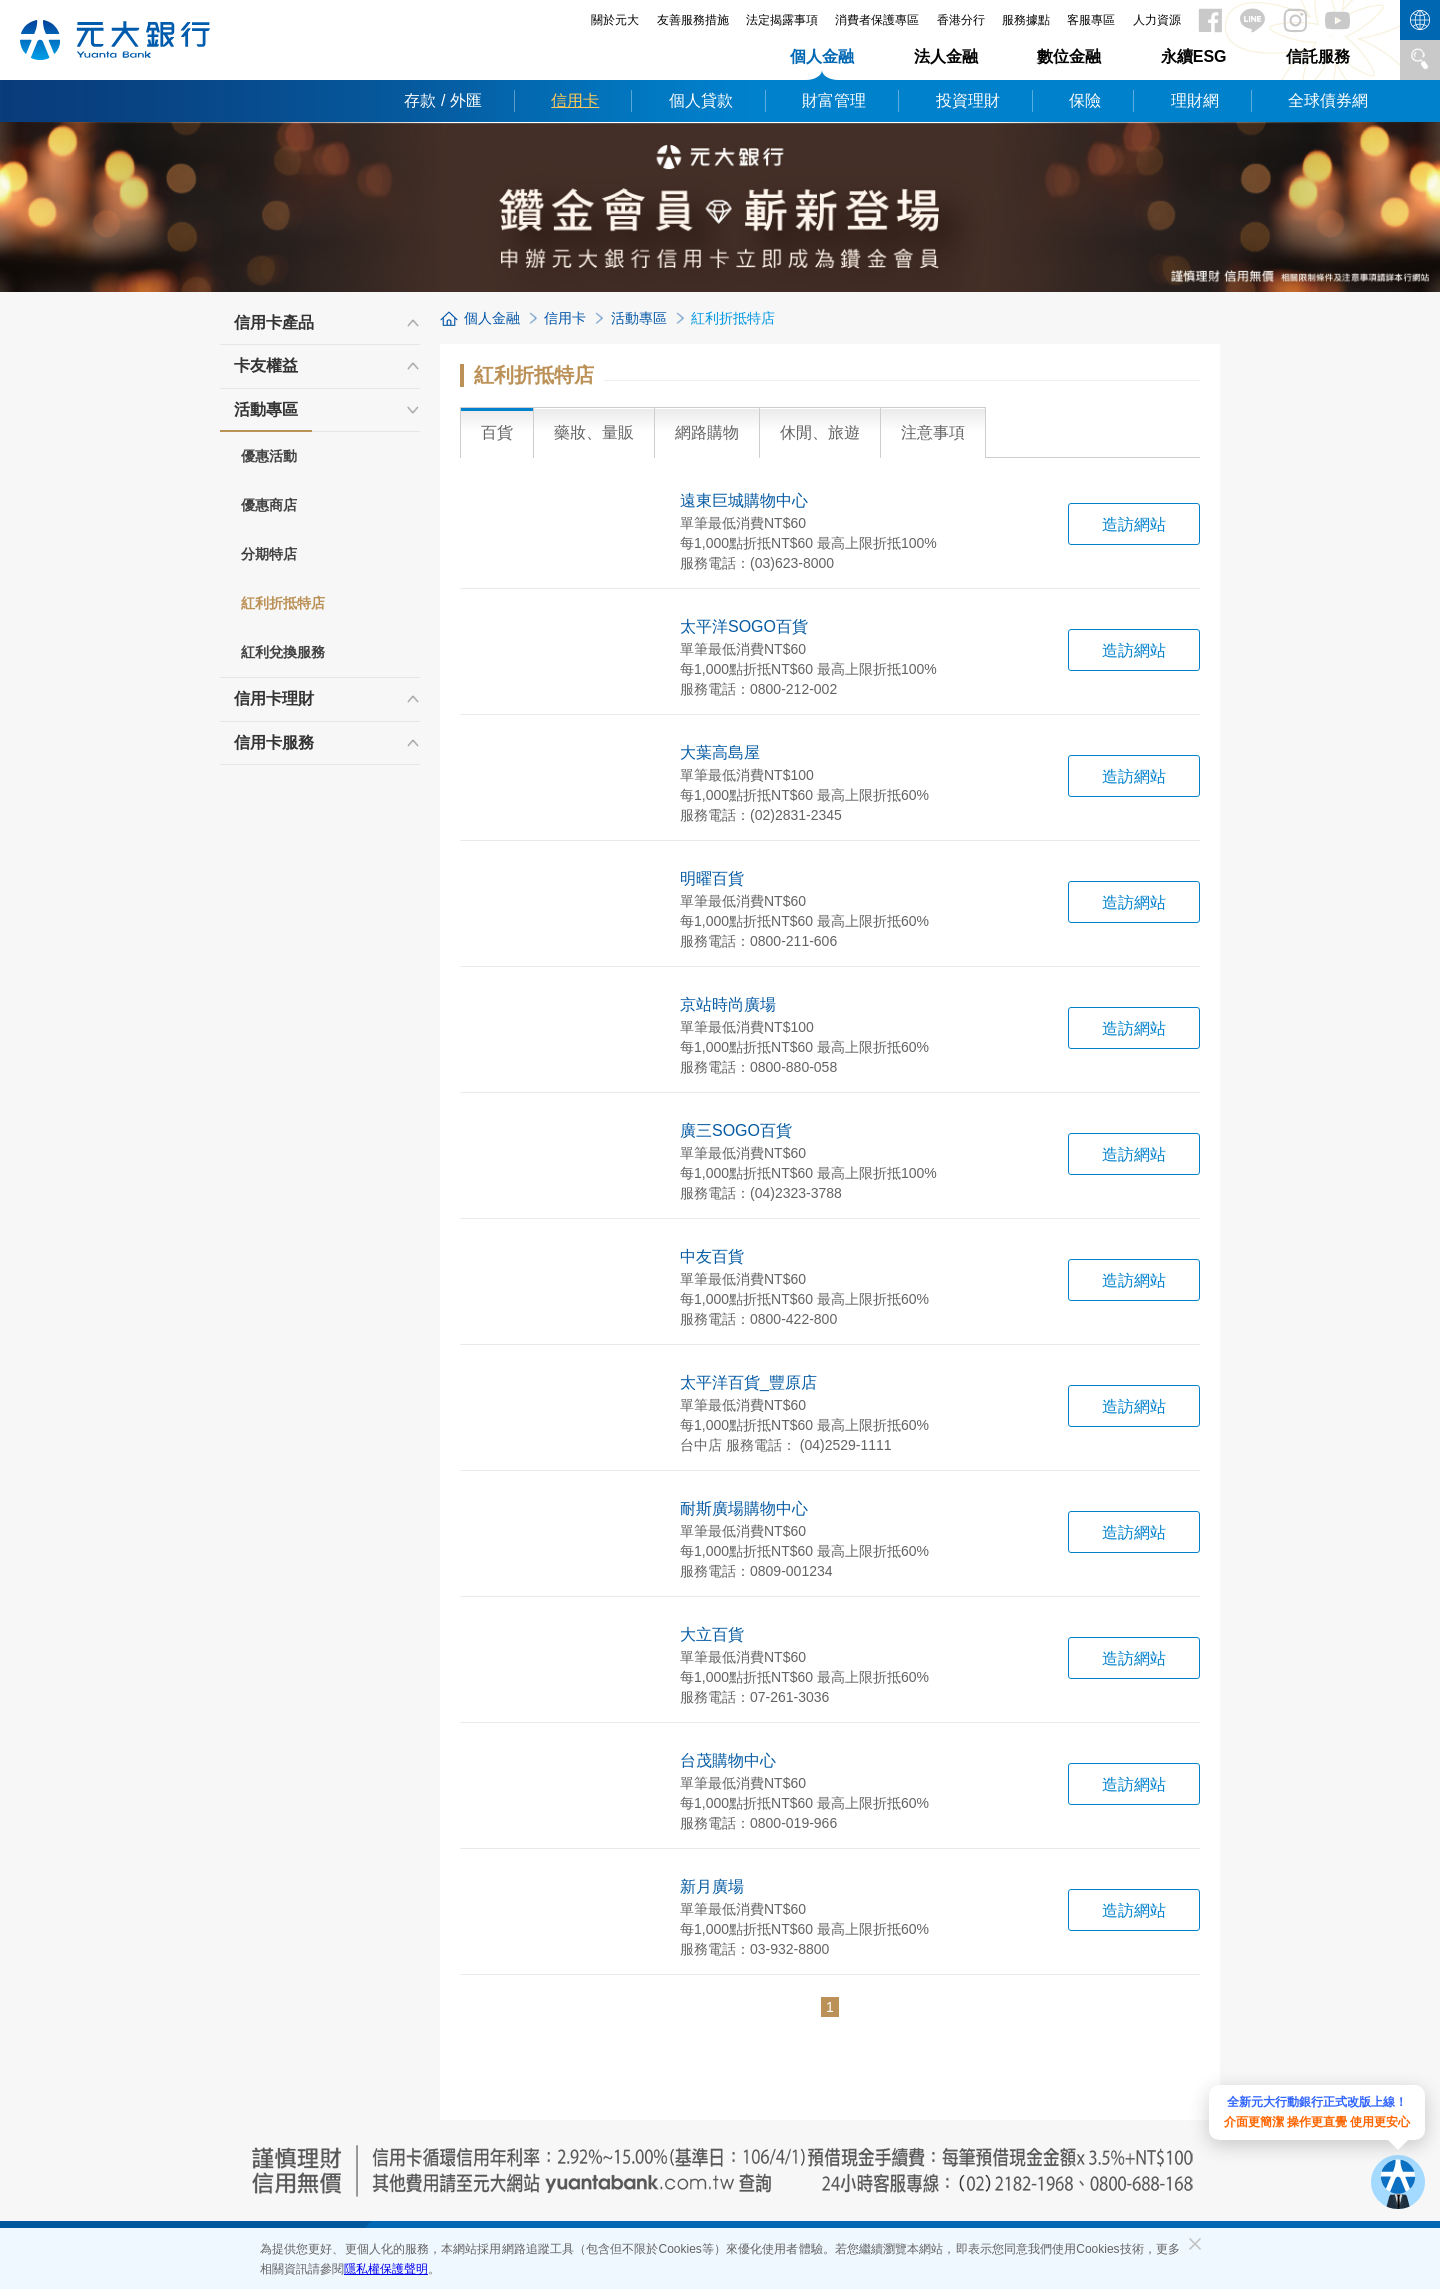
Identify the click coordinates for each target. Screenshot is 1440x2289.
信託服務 (1318, 56)
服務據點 (1026, 20)
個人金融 (822, 56)
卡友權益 (266, 365)
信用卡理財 (274, 698)
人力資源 (1157, 20)
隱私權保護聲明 (386, 2269)
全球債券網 (1328, 100)
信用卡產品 (274, 322)
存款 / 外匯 (442, 100)
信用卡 (575, 100)
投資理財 (968, 100)
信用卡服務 (274, 742)
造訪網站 (1134, 524)
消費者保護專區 (877, 20)
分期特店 (269, 554)
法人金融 (946, 56)
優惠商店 (269, 505)
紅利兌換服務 (283, 652)
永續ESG (1194, 56)
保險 (1085, 100)
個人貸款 (701, 100)
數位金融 (1069, 56)
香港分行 (961, 20)
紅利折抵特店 (283, 603)
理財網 (1195, 100)
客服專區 (1091, 20)
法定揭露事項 (782, 20)
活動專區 (266, 416)
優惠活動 (269, 456)
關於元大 (615, 20)
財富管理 (834, 100)
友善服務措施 (693, 20)
